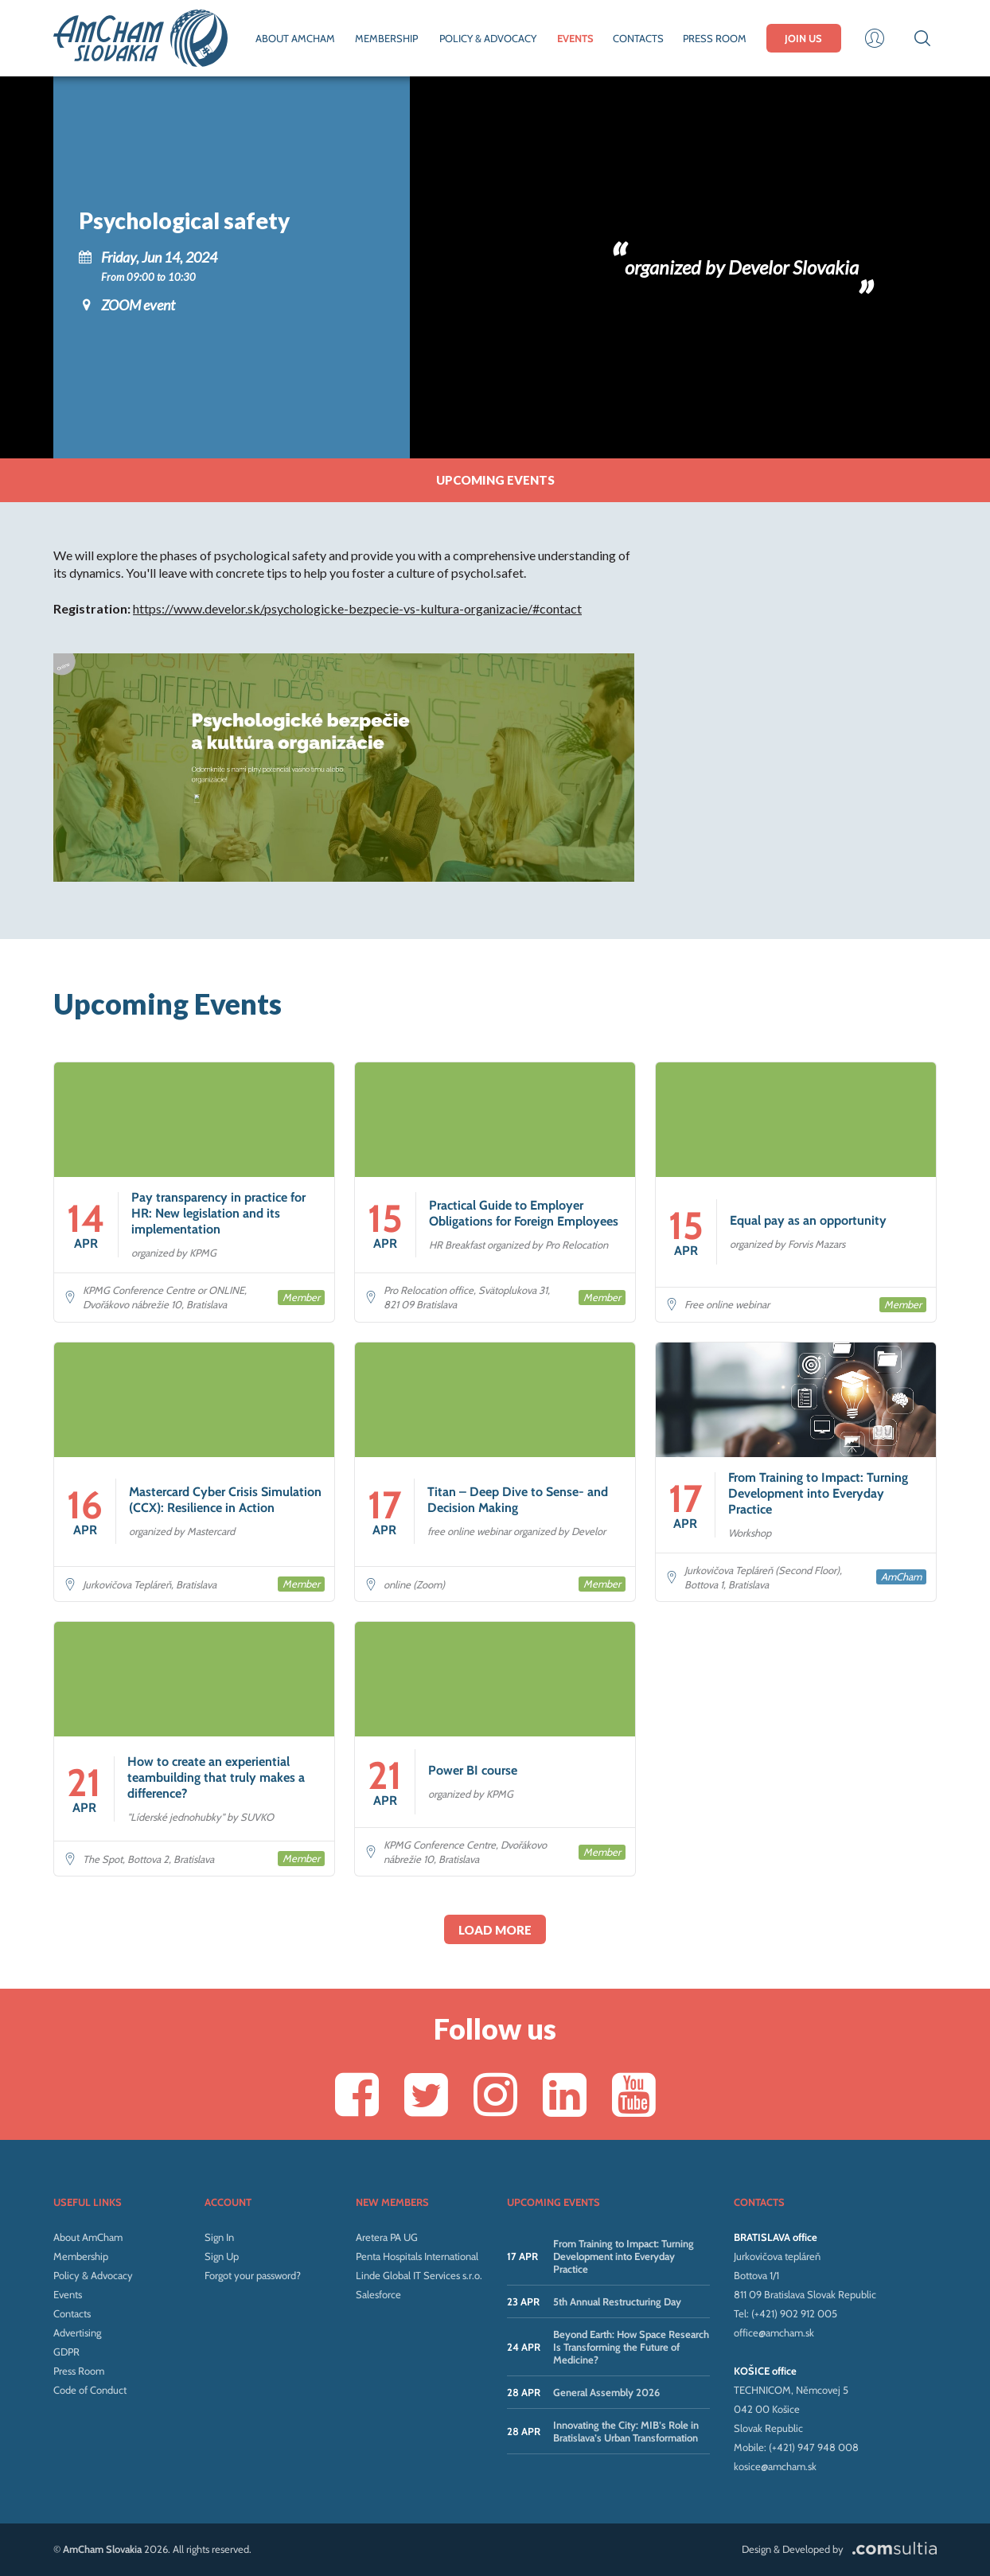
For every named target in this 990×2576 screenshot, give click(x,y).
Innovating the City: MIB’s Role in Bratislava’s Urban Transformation (626, 2431)
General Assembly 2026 (606, 2392)
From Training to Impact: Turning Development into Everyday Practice (623, 2256)
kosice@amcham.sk (775, 2466)
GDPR (66, 2351)
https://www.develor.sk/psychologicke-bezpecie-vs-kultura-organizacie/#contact (357, 608)
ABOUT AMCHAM (295, 38)
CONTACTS (638, 38)
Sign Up (222, 2256)
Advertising (77, 2332)
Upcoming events (495, 480)
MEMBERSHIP (386, 38)
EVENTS (575, 38)
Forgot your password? (253, 2275)
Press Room (78, 2370)
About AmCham (88, 2237)
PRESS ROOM (714, 38)
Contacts (72, 2313)
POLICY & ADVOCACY (487, 38)
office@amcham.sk (774, 2332)
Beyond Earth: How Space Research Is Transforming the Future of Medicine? (631, 2347)
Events (67, 2294)
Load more (495, 1930)
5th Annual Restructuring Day (617, 2301)
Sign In (219, 2237)
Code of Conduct (90, 2389)
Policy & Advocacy (93, 2275)
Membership (80, 2256)
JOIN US (803, 38)
